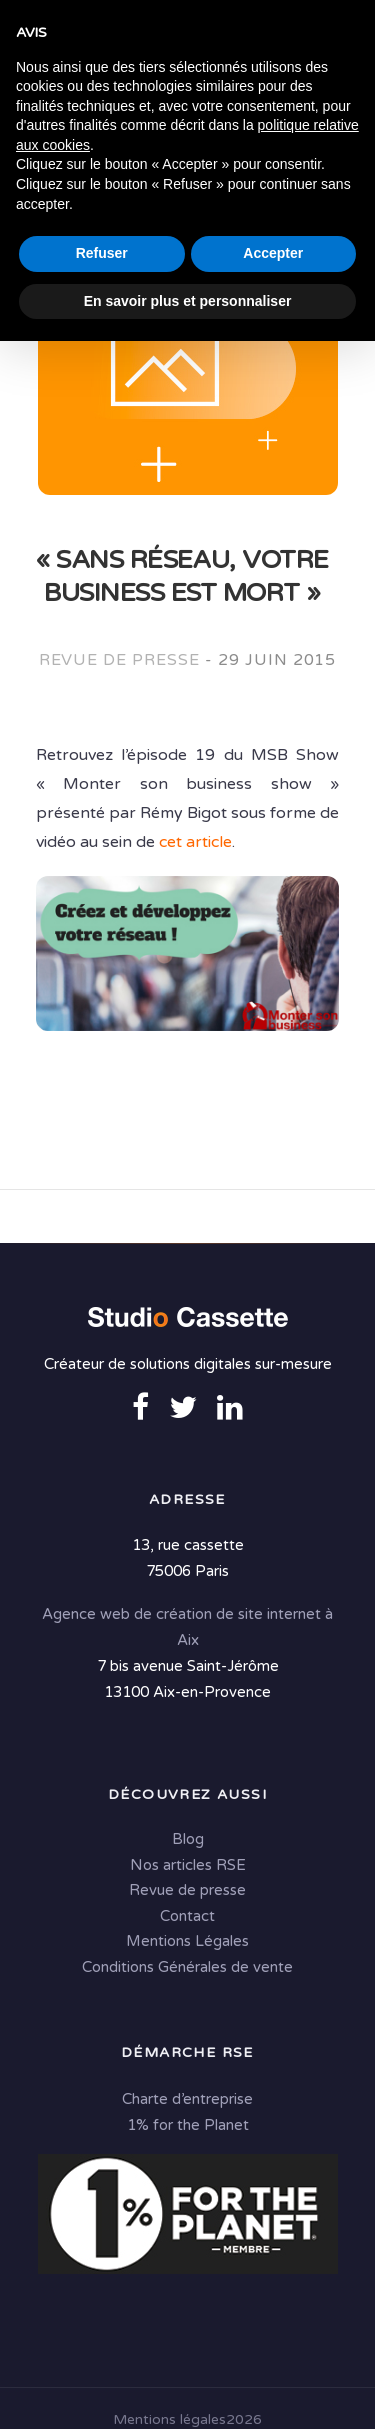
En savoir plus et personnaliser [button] (188, 2388)
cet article (195, 842)
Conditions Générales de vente (187, 1969)
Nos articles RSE (188, 1867)
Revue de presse (119, 660)
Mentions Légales (187, 1943)
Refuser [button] (102, 2341)
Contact (187, 1918)
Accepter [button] (273, 2341)
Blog (188, 1841)
